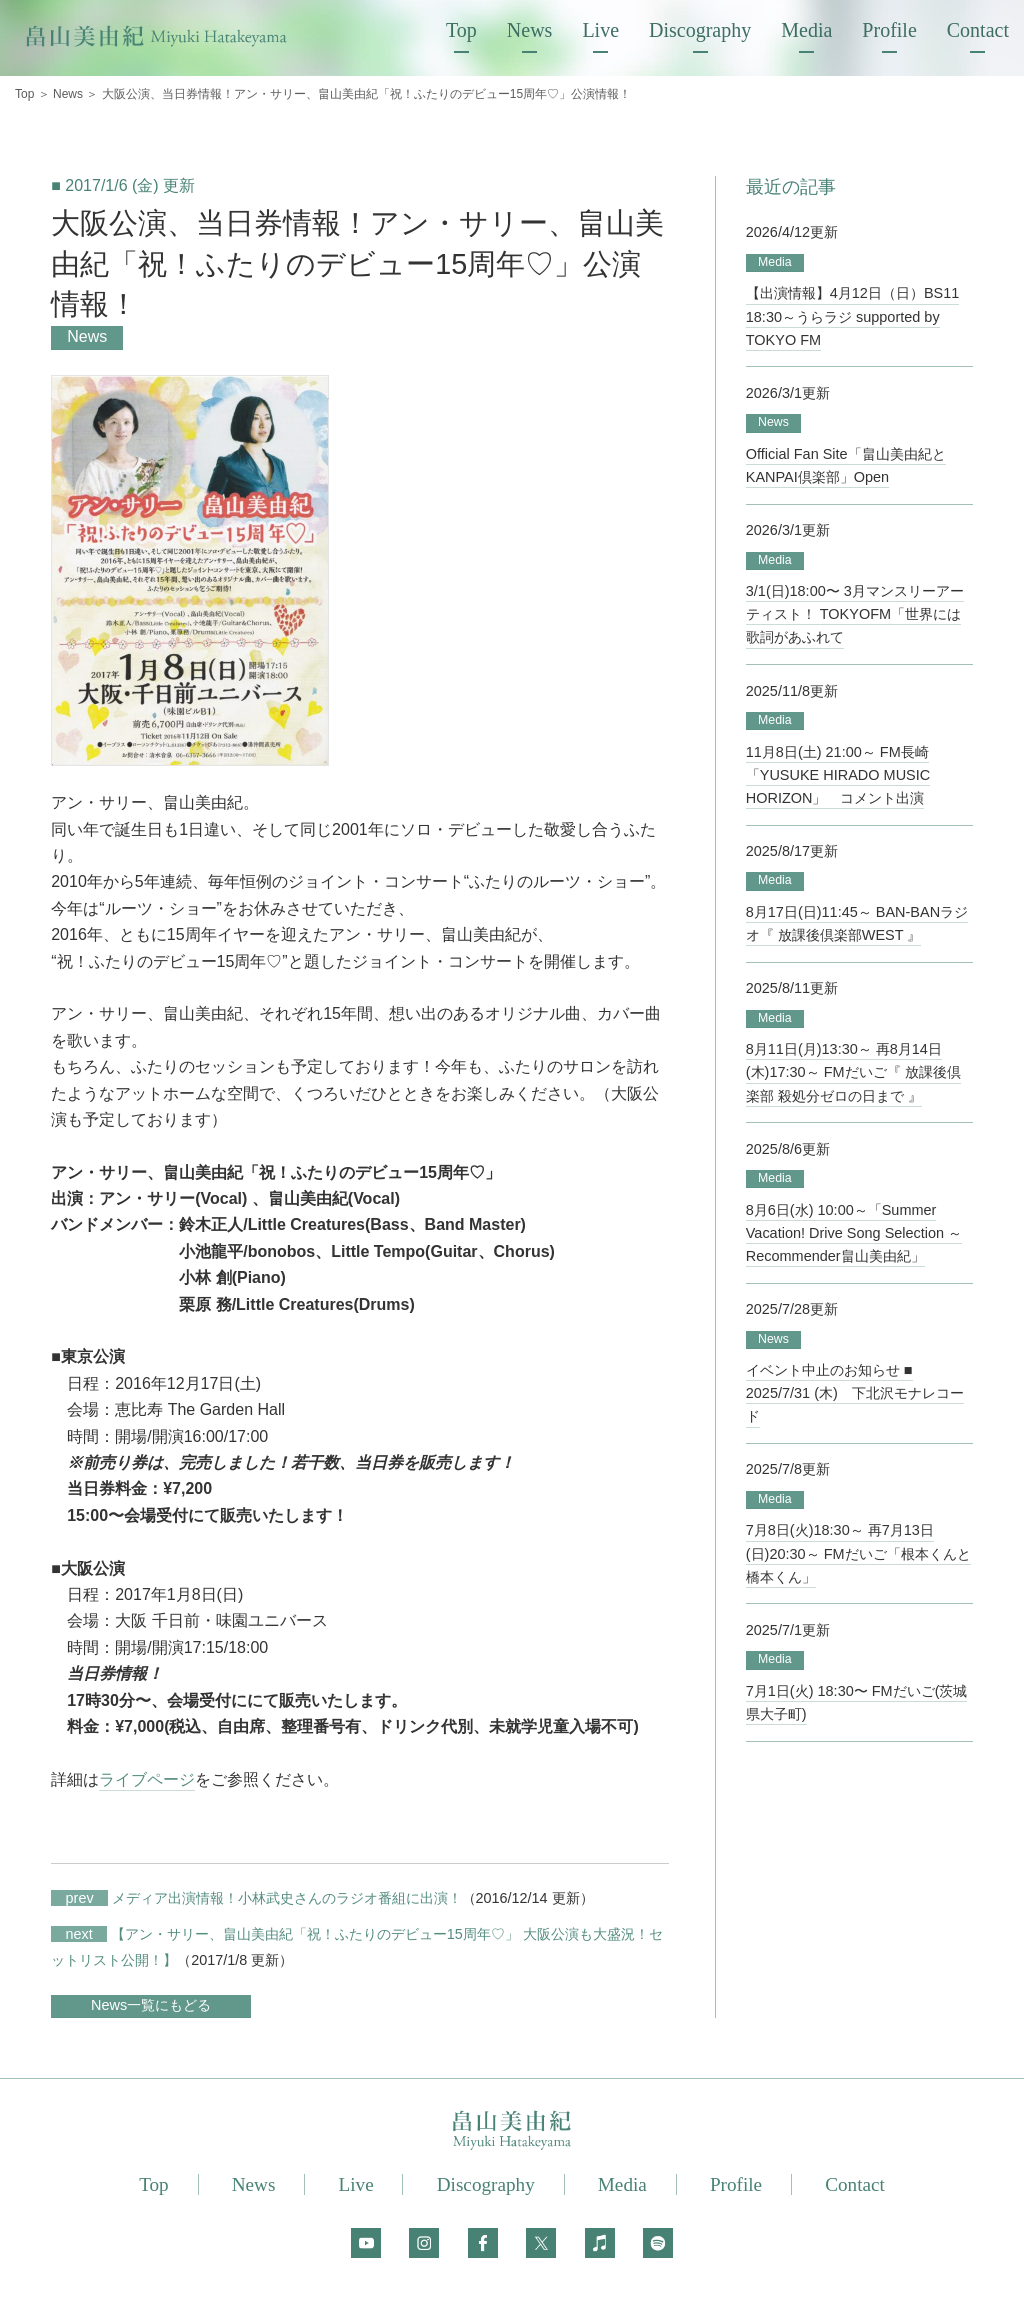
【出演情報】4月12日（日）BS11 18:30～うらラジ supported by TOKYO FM (852, 316)
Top (461, 30)
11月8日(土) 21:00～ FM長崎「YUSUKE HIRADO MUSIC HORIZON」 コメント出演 (838, 774)
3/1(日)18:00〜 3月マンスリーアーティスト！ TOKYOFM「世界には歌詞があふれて (855, 614)
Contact (978, 30)
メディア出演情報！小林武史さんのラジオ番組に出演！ (256, 1898)
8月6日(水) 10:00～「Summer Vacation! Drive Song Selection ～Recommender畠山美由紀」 (854, 1231)
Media (806, 30)
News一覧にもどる (151, 2005)
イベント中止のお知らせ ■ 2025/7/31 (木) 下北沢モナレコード (855, 1392)
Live (600, 30)
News (530, 30)
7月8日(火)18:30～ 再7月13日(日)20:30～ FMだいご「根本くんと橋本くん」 (858, 1552)
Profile (889, 30)
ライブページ (147, 1779)
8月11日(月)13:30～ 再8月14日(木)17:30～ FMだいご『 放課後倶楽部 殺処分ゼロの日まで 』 (853, 1071)
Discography (700, 30)
